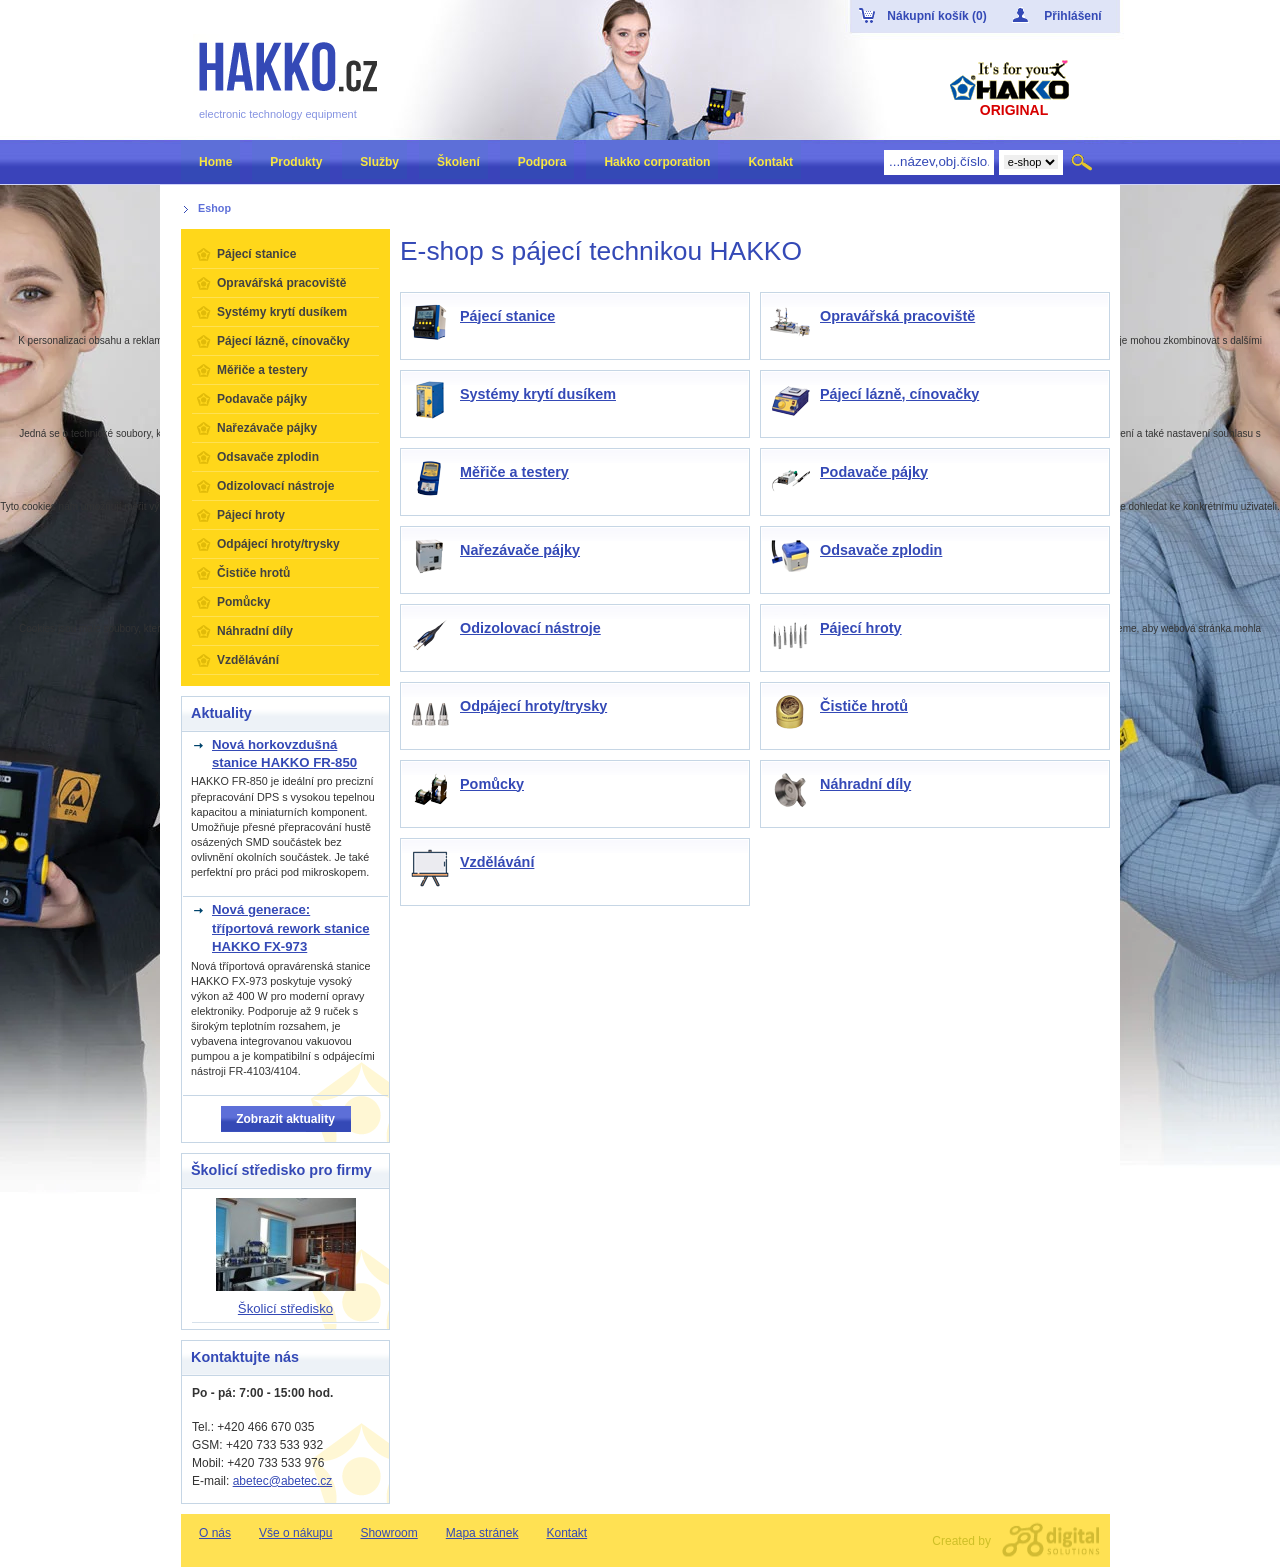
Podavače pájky (874, 472)
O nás (215, 1533)
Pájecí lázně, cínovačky (899, 394)
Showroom (388, 1533)
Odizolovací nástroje (530, 628)
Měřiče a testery (514, 472)
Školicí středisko (285, 1308)
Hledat (1083, 162)
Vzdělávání (497, 862)
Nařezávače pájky (520, 550)
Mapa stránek (482, 1533)
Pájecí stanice (507, 316)
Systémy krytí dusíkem (538, 394)
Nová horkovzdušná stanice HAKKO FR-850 (284, 753)
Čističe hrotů (864, 706)
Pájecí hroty (861, 628)
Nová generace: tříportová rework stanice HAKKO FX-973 (291, 928)
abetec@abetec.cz (283, 1481)
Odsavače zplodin (881, 550)
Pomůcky (492, 784)
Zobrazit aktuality (285, 1119)
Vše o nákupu (295, 1533)
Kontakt (566, 1533)
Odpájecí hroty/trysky (533, 706)
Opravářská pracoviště (897, 316)
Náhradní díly (865, 784)
